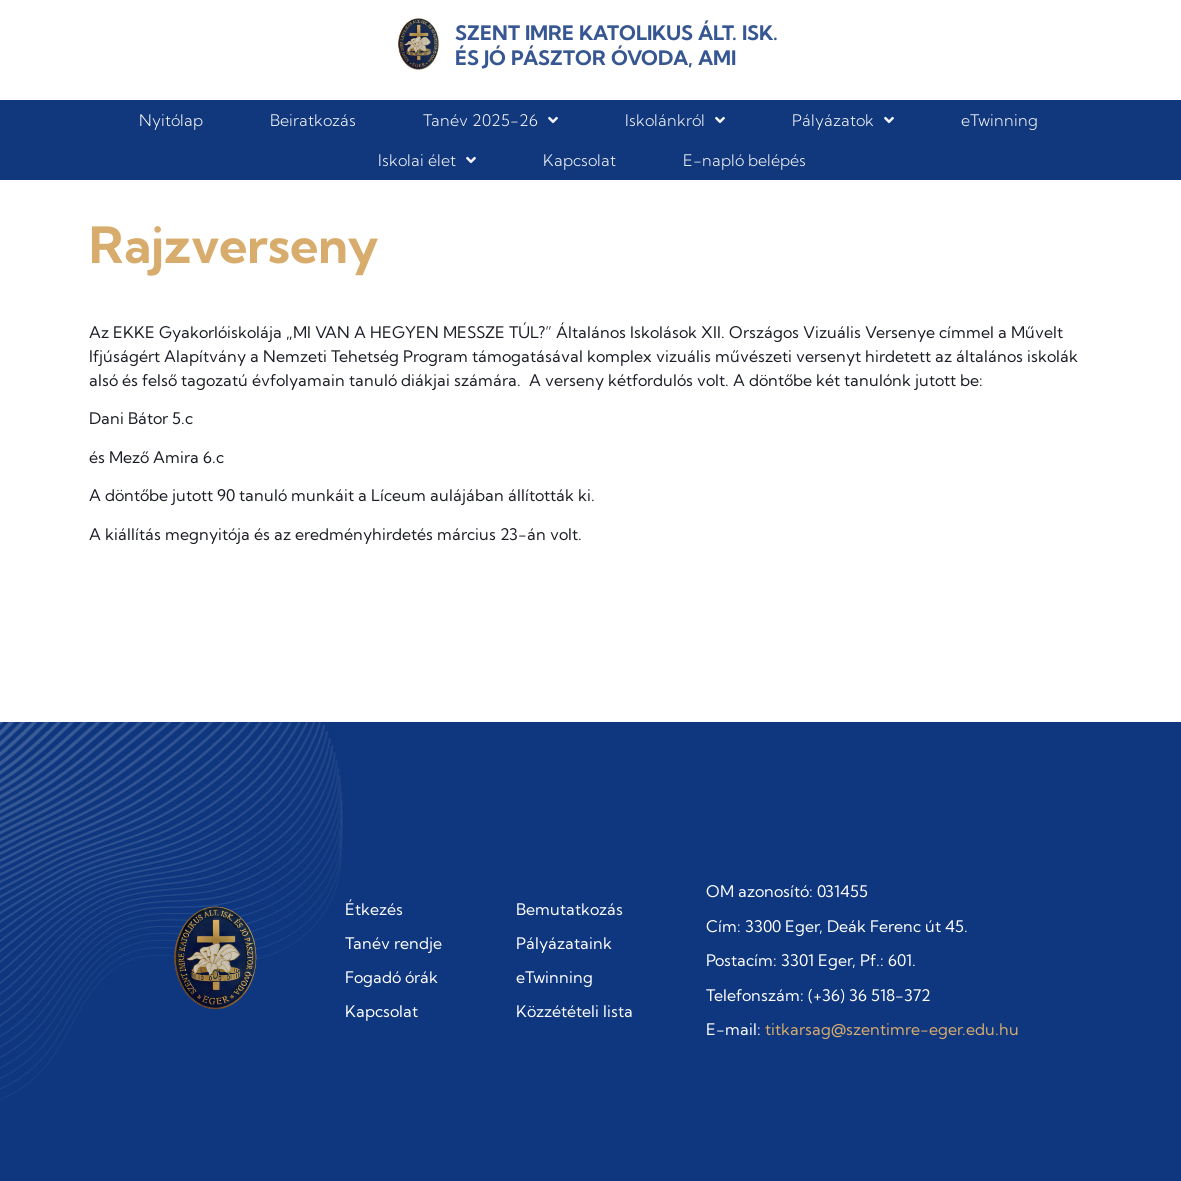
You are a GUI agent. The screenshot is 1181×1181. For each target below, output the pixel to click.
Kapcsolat (579, 160)
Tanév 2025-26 (490, 120)
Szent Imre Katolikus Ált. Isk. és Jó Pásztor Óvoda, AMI (616, 45)
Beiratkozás (313, 120)
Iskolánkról (675, 120)
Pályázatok (843, 120)
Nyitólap (171, 120)
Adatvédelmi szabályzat (1003, 1140)
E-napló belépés (744, 160)
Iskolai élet (427, 160)
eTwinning (999, 120)
